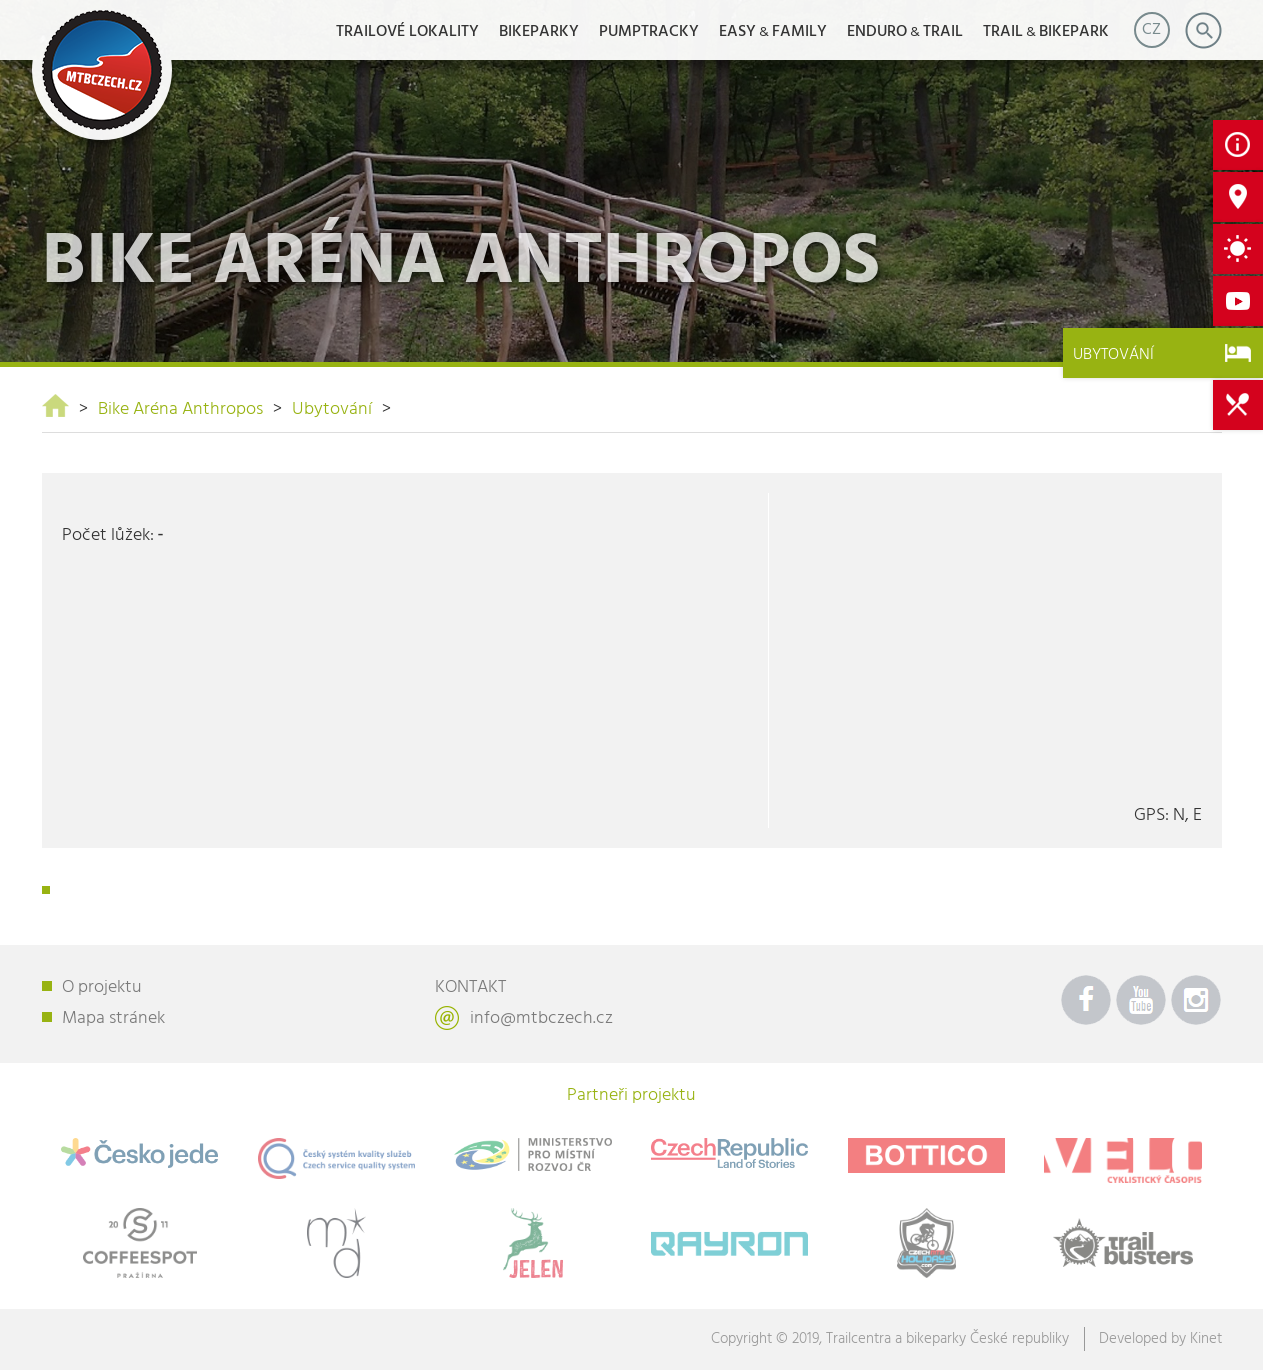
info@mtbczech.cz (541, 1018)
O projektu (102, 987)
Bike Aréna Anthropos (180, 409)
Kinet (1206, 1339)
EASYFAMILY (773, 32)
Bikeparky (539, 32)
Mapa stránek (113, 1018)
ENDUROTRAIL (905, 32)
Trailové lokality (407, 32)
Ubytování (332, 409)
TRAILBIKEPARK (1046, 32)
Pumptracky (649, 32)
